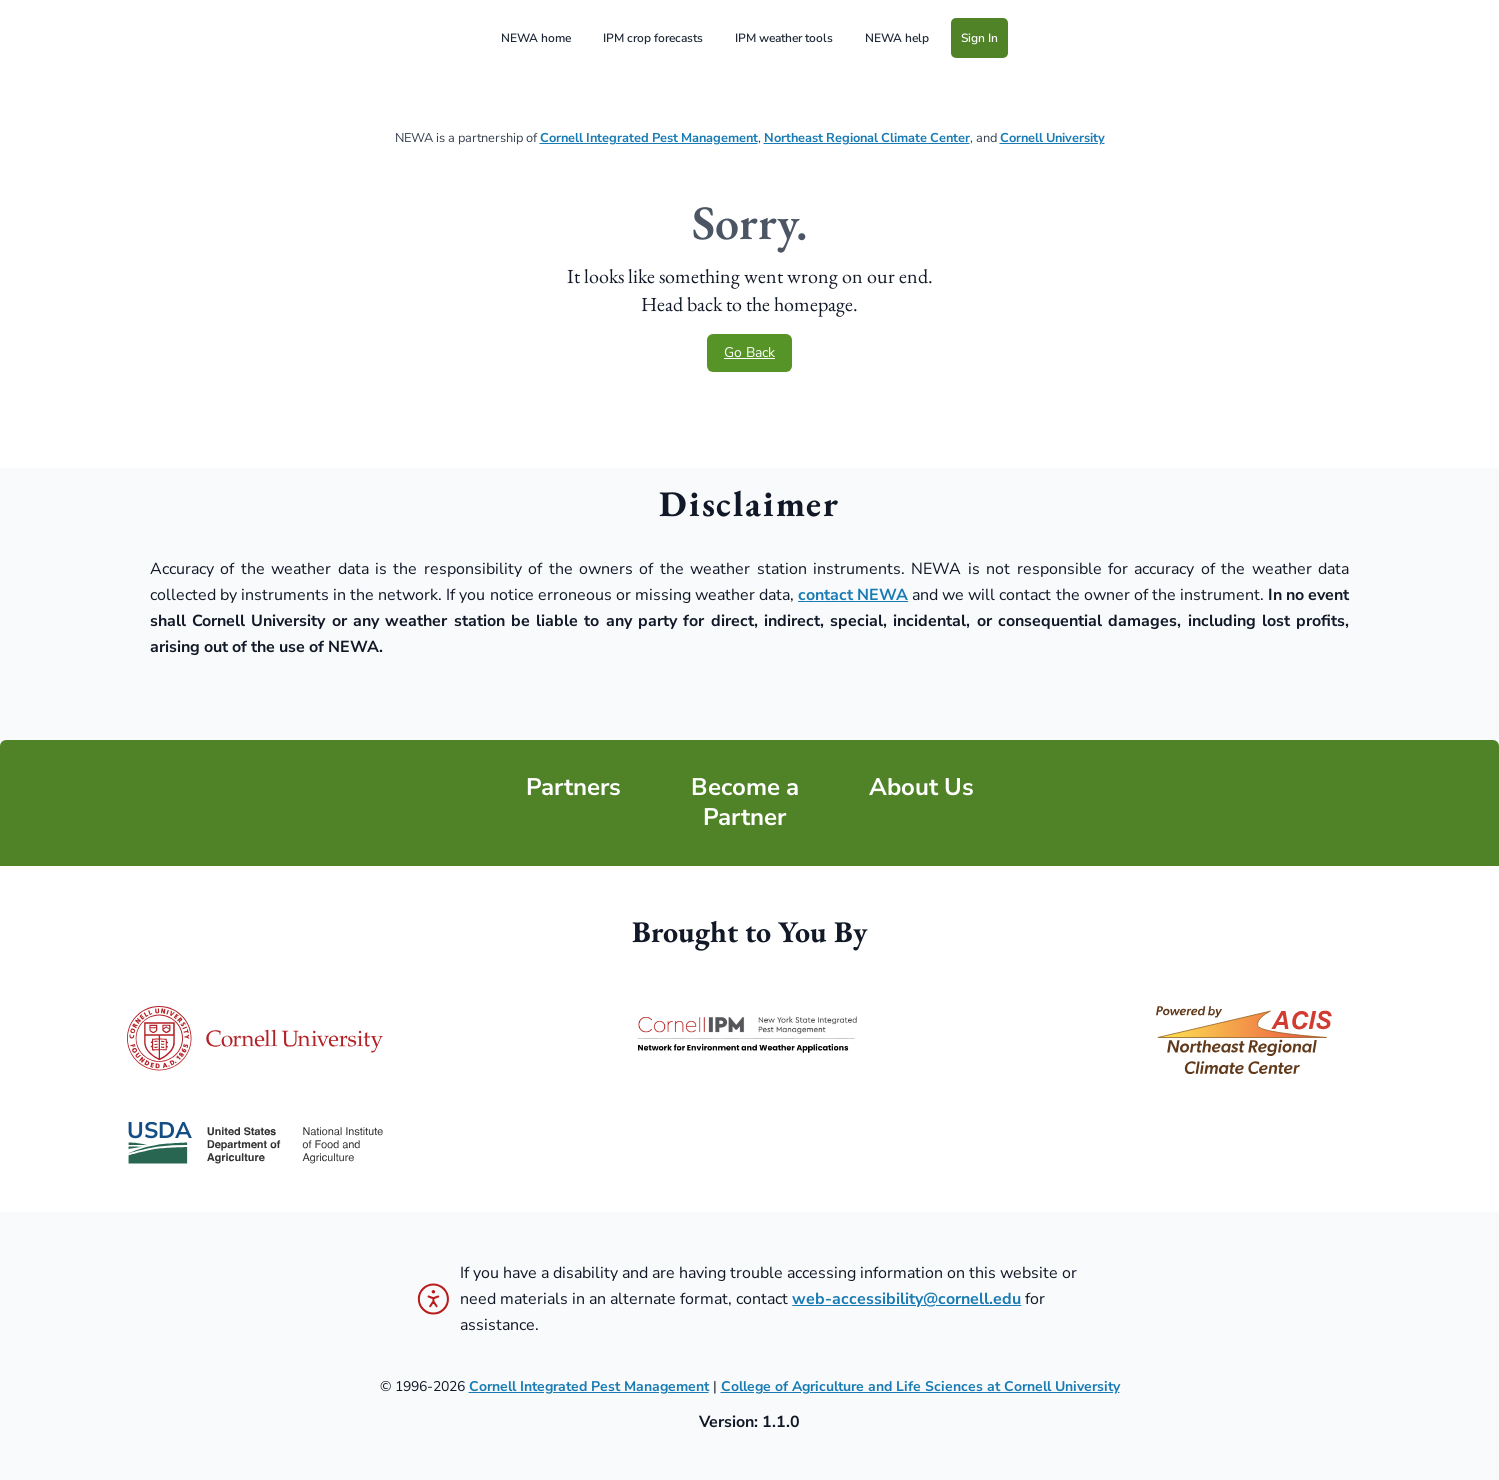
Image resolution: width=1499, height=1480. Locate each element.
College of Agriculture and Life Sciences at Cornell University (920, 1386)
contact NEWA (853, 595)
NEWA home (536, 38)
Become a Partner (745, 802)
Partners (573, 787)
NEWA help (897, 38)
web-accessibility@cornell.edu (906, 1299)
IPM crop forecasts (653, 38)
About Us (921, 787)
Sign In (979, 38)
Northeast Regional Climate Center (867, 138)
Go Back (749, 352)
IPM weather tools (784, 38)
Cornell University (1052, 138)
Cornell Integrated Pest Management (649, 138)
